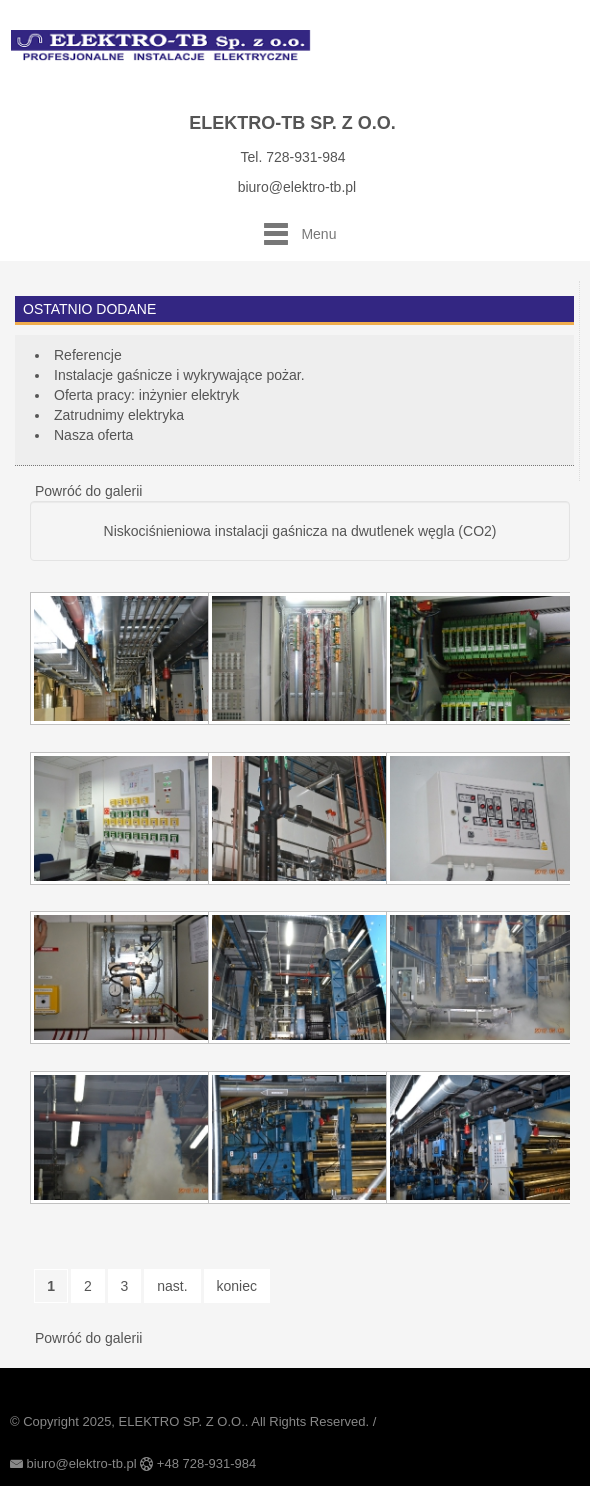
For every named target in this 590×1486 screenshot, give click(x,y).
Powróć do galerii (88, 491)
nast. (172, 1286)
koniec (237, 1286)
